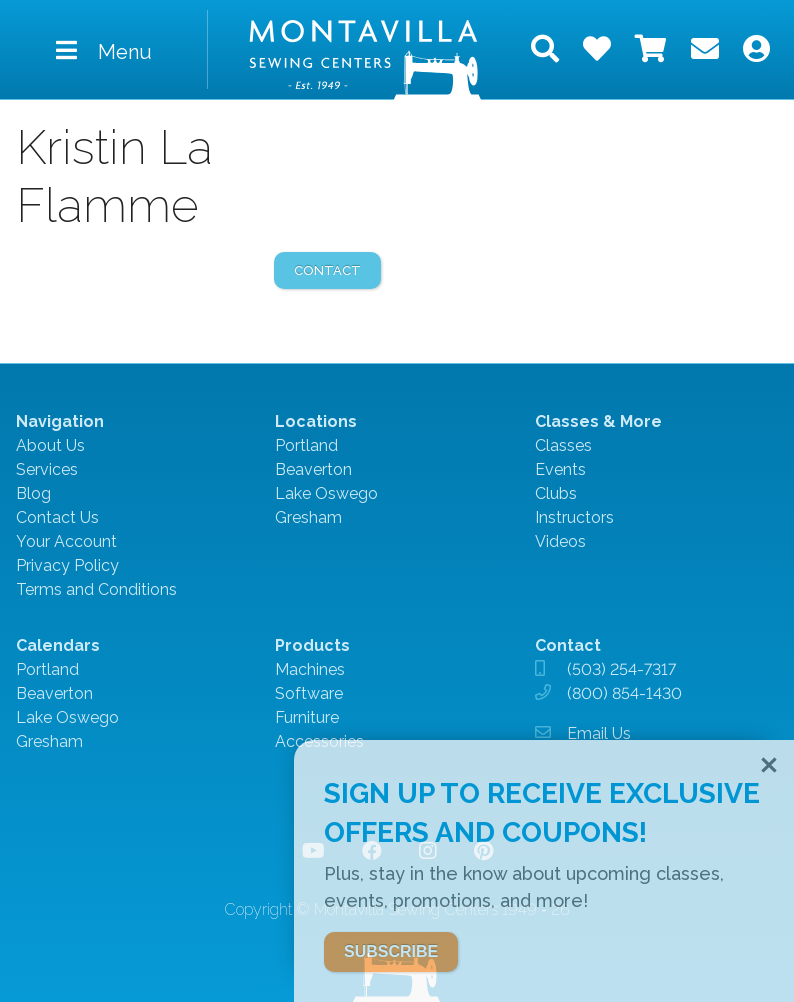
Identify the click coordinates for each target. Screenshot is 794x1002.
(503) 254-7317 (621, 669)
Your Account (66, 541)
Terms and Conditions (96, 589)
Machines (310, 669)
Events (560, 469)
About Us (50, 445)
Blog (33, 493)
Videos (560, 541)
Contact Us (57, 517)
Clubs (556, 493)
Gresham (308, 517)
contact (327, 270)
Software (309, 693)
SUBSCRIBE (391, 951)
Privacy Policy (67, 565)
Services (47, 469)
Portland (306, 445)
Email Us (599, 733)
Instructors (574, 517)
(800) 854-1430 (624, 693)
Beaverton (313, 469)
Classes (563, 445)
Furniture (307, 717)
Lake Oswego (326, 493)
